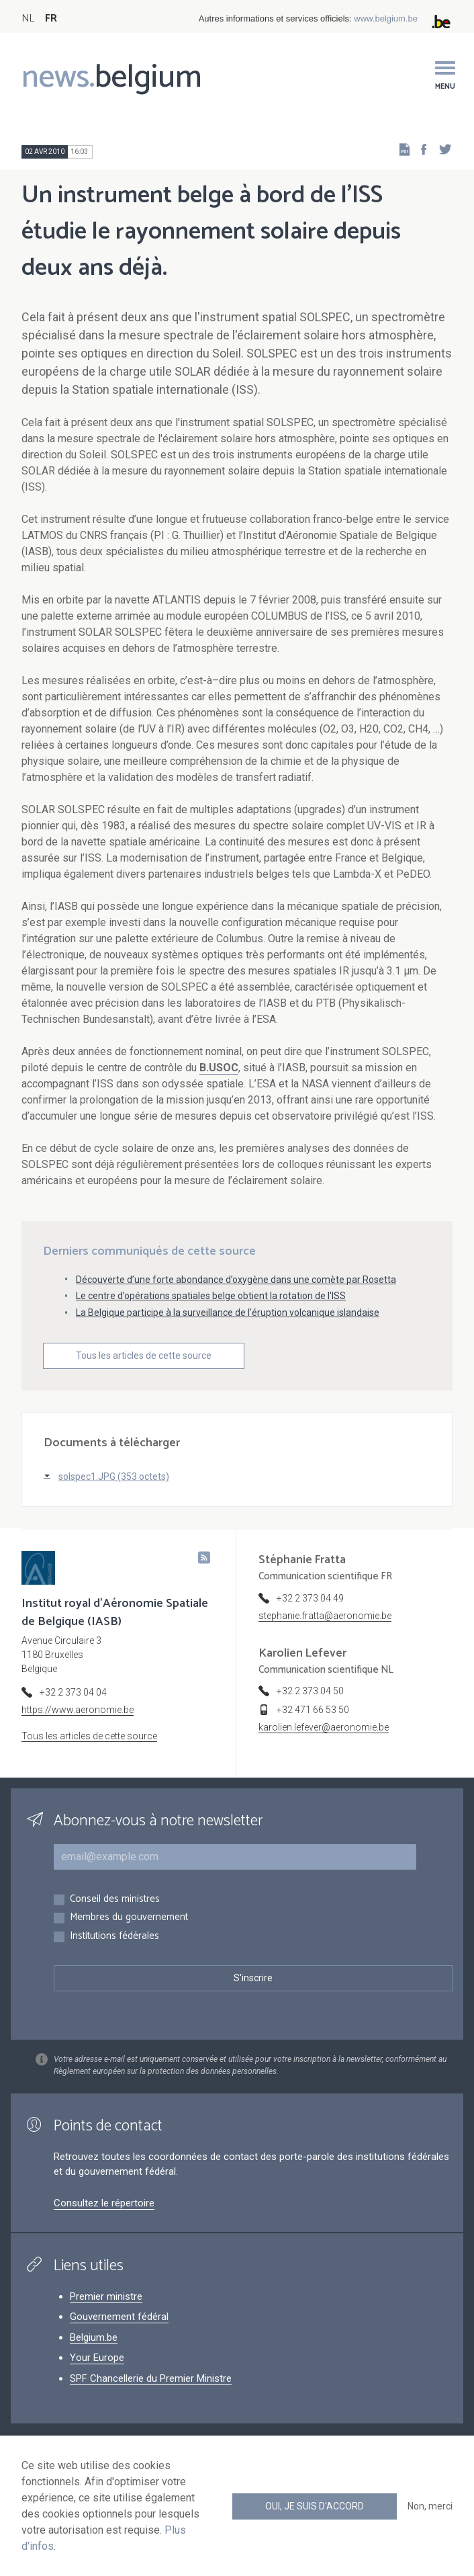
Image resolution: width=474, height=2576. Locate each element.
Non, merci (430, 2506)
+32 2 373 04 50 (310, 1691)
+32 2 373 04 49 (310, 1598)
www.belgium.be (386, 18)
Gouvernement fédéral (119, 2317)
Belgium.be (93, 2337)
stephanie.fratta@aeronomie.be (324, 1615)
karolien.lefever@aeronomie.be (323, 1727)
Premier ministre (106, 2296)
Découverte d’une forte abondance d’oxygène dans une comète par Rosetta (236, 1279)
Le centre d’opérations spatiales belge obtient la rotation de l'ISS (211, 1295)
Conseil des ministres (115, 1899)
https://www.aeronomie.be (77, 1709)
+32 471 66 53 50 (313, 1709)
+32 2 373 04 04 (73, 1692)
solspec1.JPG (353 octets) (113, 1476)
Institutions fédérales (114, 1936)
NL (27, 18)
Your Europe (97, 2358)
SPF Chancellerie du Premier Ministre (151, 2378)
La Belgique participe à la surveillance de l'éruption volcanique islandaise (227, 1312)
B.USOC (218, 1067)
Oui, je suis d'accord (314, 2506)
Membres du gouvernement (129, 1917)
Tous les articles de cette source (143, 1355)
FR (51, 18)
